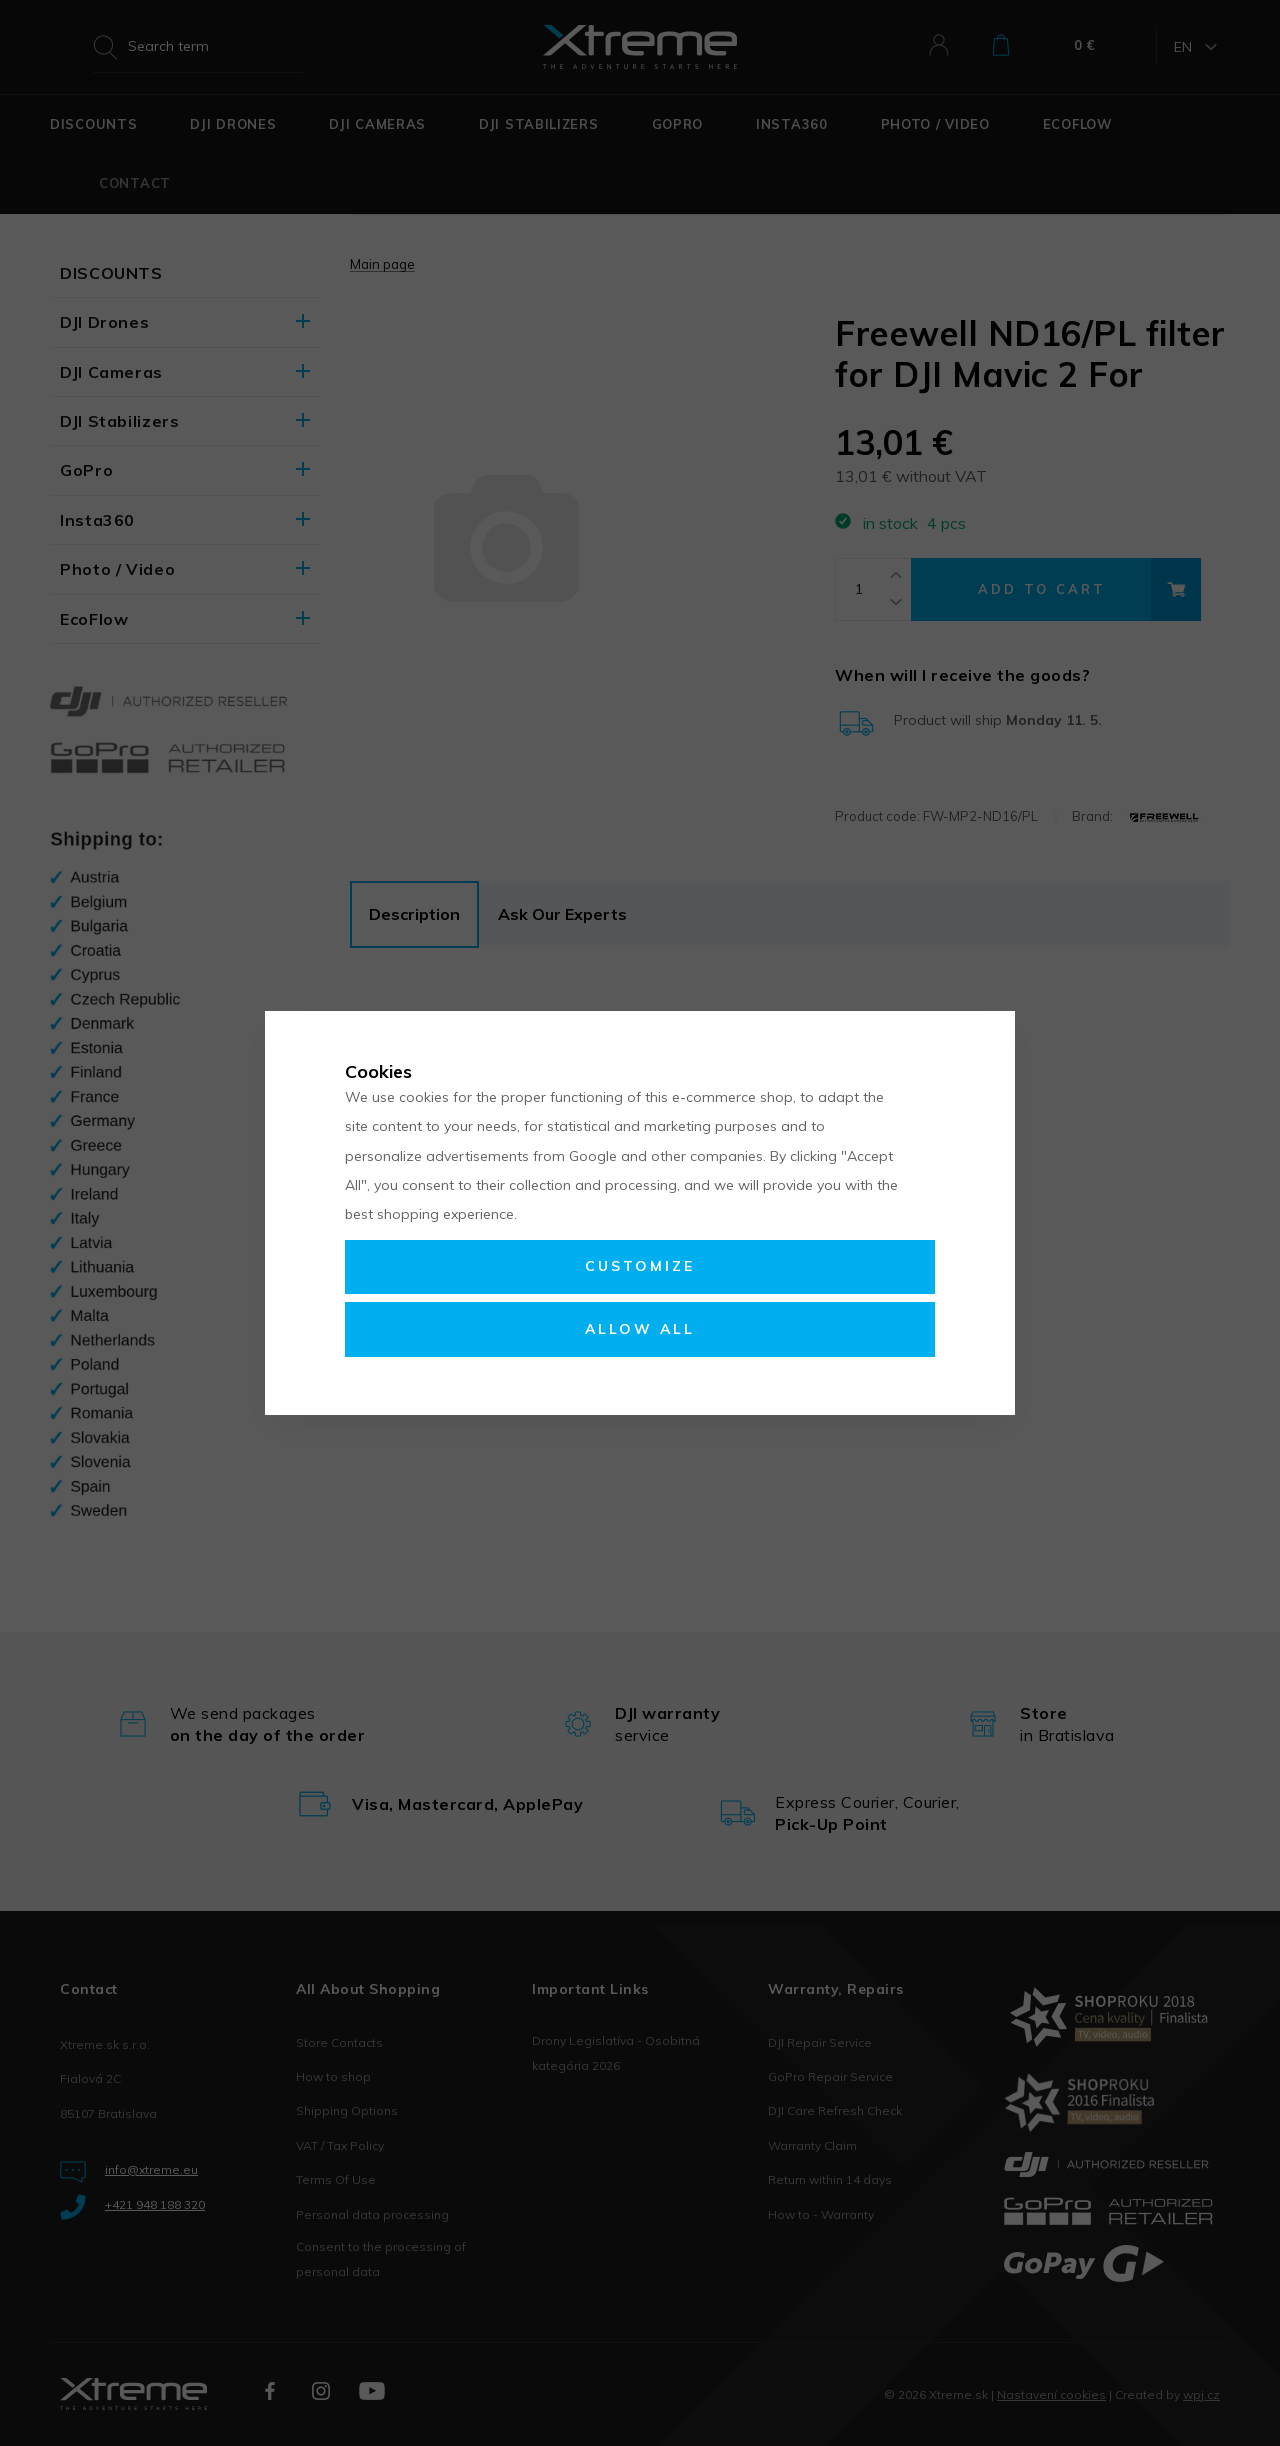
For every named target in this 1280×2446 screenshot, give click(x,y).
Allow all (640, 1329)
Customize (640, 1266)
